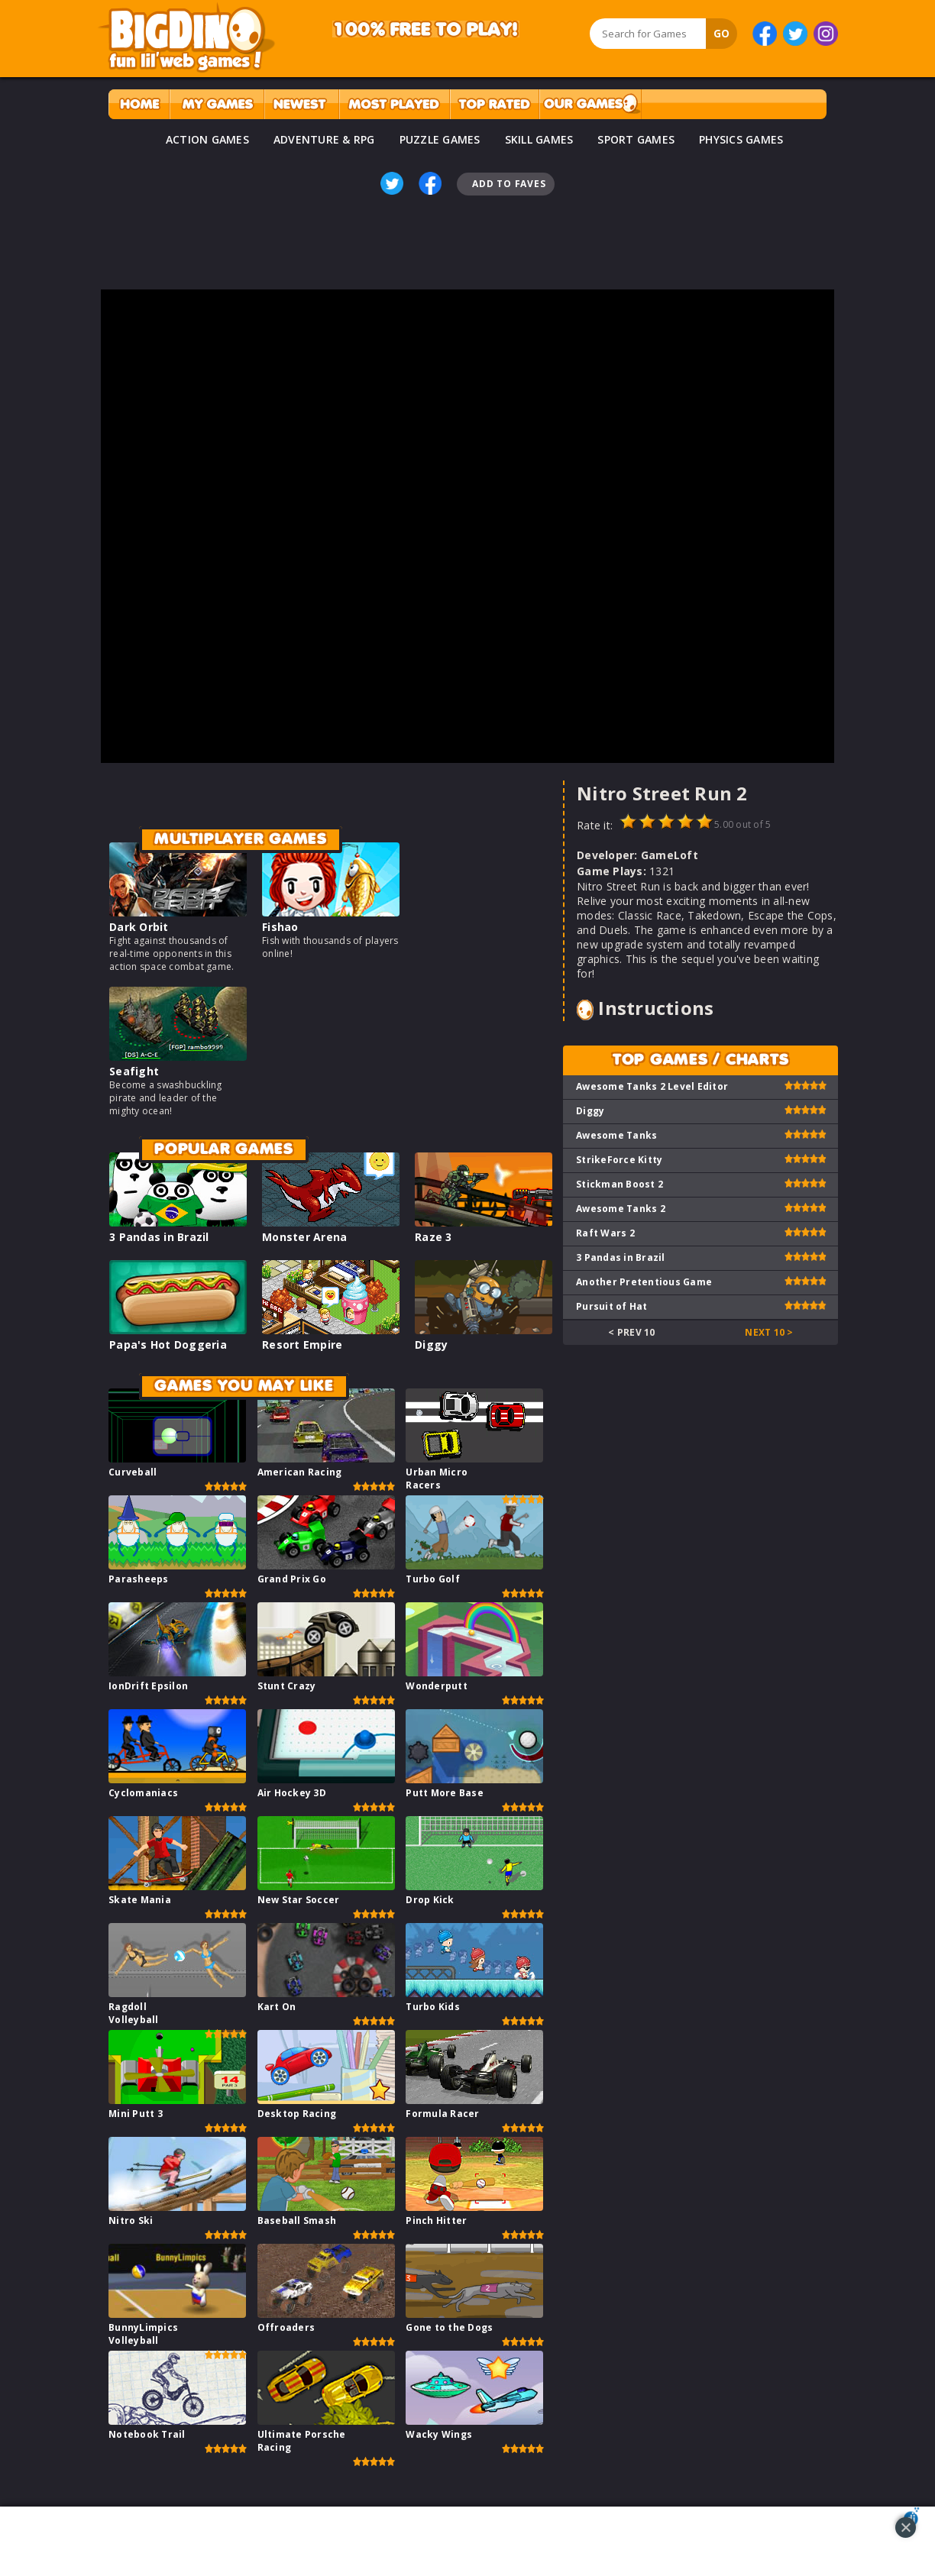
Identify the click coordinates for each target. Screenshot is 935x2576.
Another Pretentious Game (644, 1281)
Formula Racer (442, 2113)
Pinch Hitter (436, 2220)
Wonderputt (436, 1685)
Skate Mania (139, 1899)
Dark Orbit (139, 927)
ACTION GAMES (207, 139)
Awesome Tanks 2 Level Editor (652, 1086)
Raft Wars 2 (605, 1233)
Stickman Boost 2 (619, 1184)
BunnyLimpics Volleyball (143, 2334)
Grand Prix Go (291, 1578)
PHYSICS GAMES (741, 139)
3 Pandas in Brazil (159, 1237)
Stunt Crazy (286, 1685)
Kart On (276, 2006)
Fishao (280, 927)
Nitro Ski (130, 2220)
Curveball (132, 1472)
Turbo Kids (433, 2006)
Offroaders (286, 2327)
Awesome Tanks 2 (620, 1208)
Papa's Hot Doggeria (168, 1344)
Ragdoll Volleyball (133, 2013)
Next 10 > (769, 1332)
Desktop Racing (297, 2113)
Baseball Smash (297, 2220)
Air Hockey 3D (291, 1792)
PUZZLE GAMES (440, 139)
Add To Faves (508, 183)
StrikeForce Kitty (619, 1159)
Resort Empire (302, 1344)
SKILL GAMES (539, 139)
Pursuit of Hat (612, 1306)
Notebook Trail (147, 2434)
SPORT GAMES (636, 139)
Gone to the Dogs (449, 2327)
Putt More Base (445, 1792)
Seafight (134, 1071)
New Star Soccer (298, 1899)
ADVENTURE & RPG (324, 139)
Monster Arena (304, 1237)
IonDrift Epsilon (148, 1685)
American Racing (299, 1472)
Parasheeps (138, 1578)
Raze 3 (433, 1237)
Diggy (431, 1344)
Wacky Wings (439, 2434)
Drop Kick (430, 1899)
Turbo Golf (433, 1578)
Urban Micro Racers (436, 1479)
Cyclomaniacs (143, 1792)
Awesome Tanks (616, 1135)
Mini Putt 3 (135, 2113)
